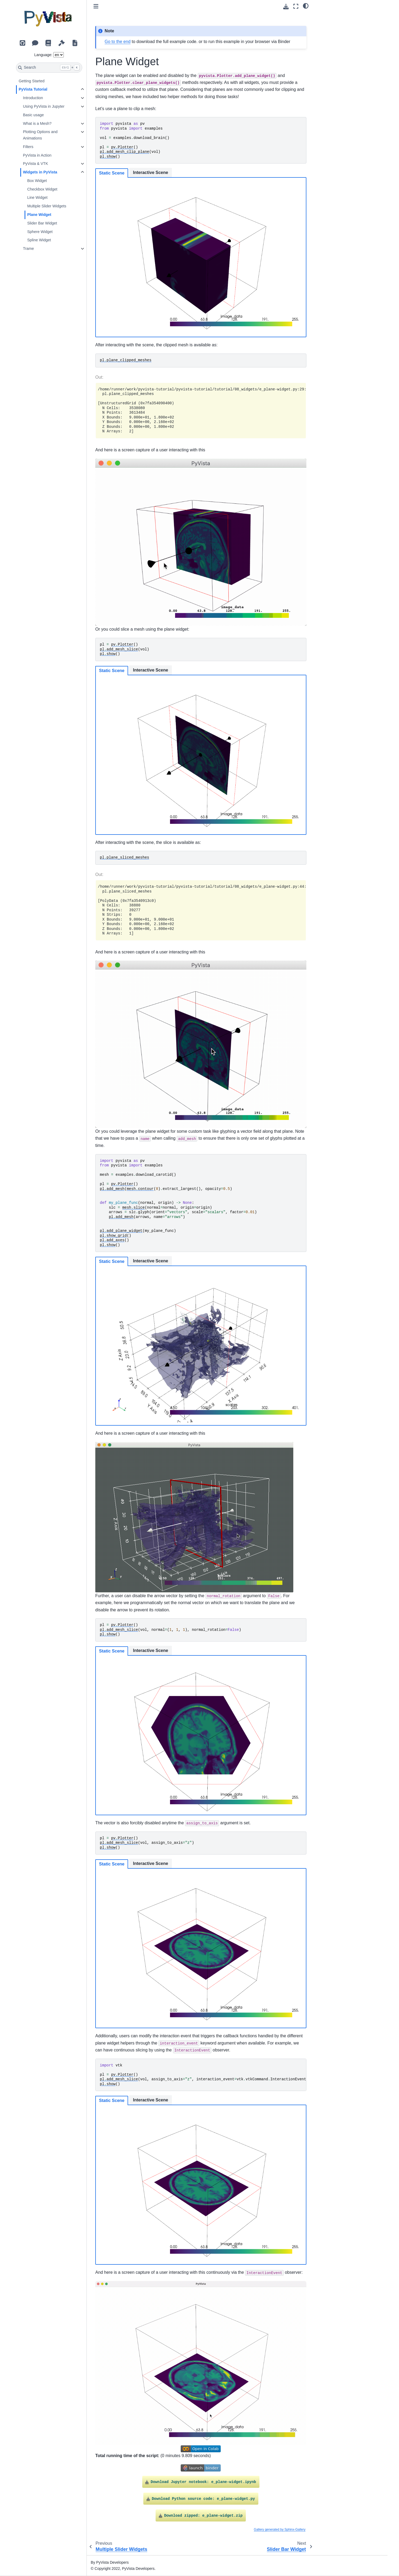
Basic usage (33, 115)
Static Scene (111, 173)
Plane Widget (39, 214)
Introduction (33, 98)
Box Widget (37, 181)
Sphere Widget (40, 232)
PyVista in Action (37, 155)
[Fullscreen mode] (296, 6)
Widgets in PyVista (40, 172)
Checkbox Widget (42, 189)
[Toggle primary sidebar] (96, 6)
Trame (28, 248)
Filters (28, 147)
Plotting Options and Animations (40, 135)
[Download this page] (286, 6)
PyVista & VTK (35, 163)
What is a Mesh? (37, 123)
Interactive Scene (150, 172)
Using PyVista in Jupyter (44, 106)
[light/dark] (306, 5)
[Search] (49, 68)
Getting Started (32, 81)
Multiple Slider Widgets (46, 206)
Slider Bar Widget (42, 223)
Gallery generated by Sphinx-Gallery (279, 2529)
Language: (43, 55)
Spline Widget (39, 240)
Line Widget (37, 197)
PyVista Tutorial (33, 89)
